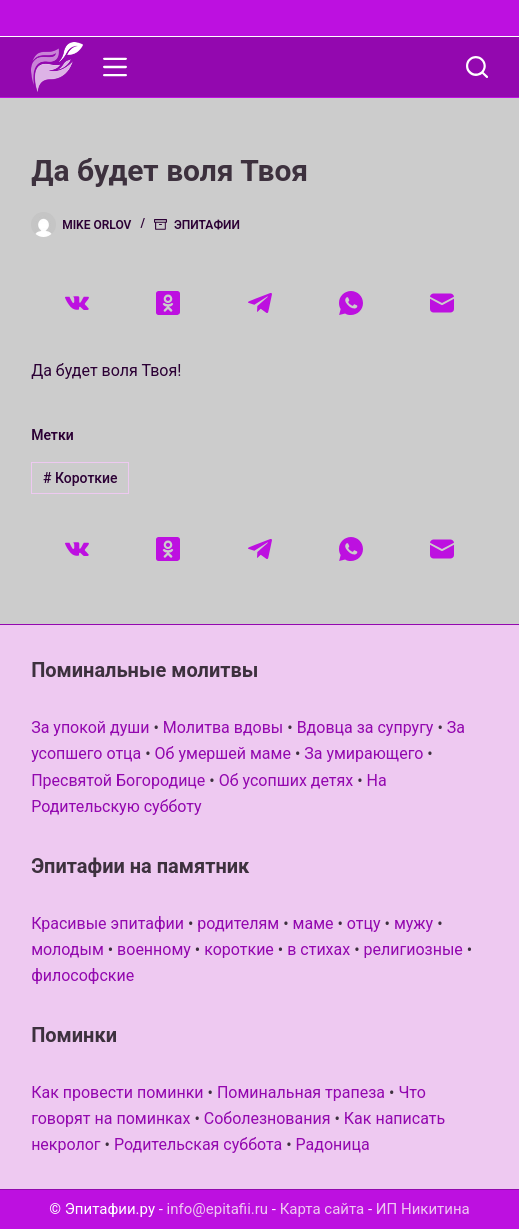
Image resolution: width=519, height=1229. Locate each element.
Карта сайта (322, 1209)
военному (154, 949)
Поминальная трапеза (301, 1092)
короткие (239, 949)
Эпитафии (207, 225)
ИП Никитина (423, 1209)
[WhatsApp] (350, 303)
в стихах (318, 949)
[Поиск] (477, 67)
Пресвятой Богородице (118, 780)
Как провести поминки (117, 1092)
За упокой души (90, 727)
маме (313, 923)
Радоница (333, 1144)
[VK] (76, 303)
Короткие (80, 478)
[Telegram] (259, 303)
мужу (413, 923)
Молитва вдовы (223, 727)
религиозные (413, 949)
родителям (238, 923)
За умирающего (363, 753)
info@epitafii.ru (218, 1209)
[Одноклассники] (167, 303)
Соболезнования (267, 1118)
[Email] (442, 303)
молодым (67, 949)
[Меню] (115, 67)
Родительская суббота (198, 1144)
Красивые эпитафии (107, 923)
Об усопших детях (286, 780)
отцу (364, 923)
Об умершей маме (223, 753)
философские (82, 975)
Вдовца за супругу (365, 727)
